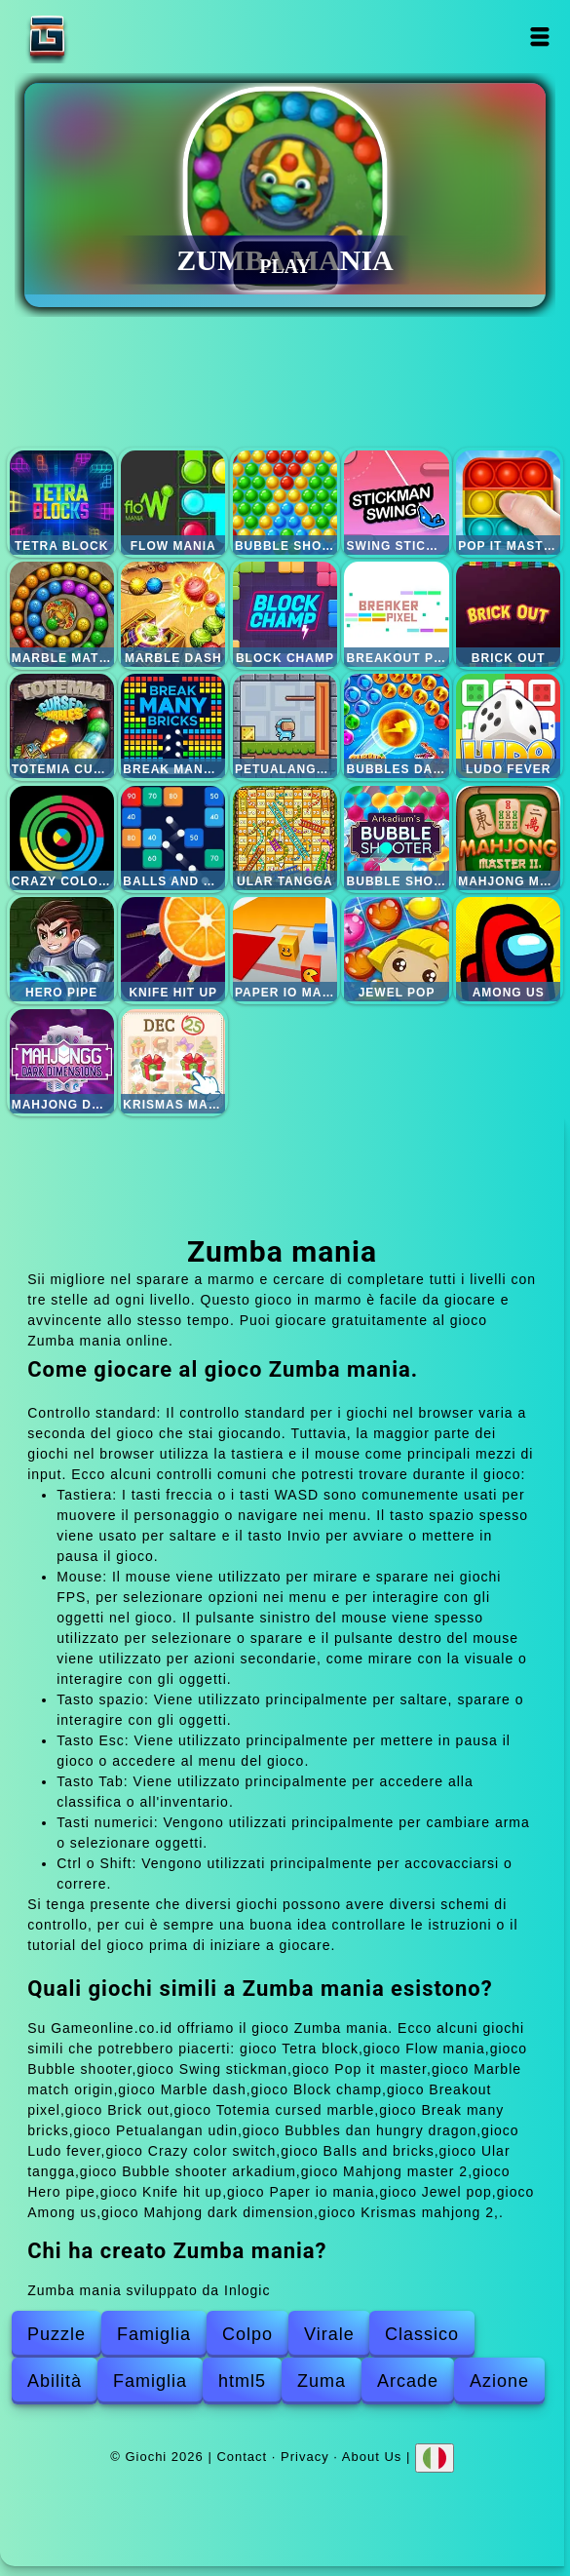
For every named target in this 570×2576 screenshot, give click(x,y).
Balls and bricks (173, 838)
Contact (241, 2455)
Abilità (54, 2381)
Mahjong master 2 (508, 838)
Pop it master (508, 502)
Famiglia (154, 2334)
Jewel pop (396, 949)
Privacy (305, 2455)
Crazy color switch (62, 838)
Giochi (108, 36)
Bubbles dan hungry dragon (396, 726)
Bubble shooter (285, 502)
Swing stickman (396, 502)
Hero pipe (62, 949)
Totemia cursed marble (62, 726)
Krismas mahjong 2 (173, 1061)
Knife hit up (173, 949)
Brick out (508, 614)
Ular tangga (285, 838)
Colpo (247, 2334)
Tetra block (62, 502)
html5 (242, 2381)
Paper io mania (285, 949)
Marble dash (173, 614)
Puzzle (56, 2334)
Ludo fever (508, 726)
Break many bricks (173, 726)
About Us (371, 2455)
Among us (508, 949)
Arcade (407, 2381)
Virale (329, 2334)
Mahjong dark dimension (62, 1061)
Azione (499, 2381)
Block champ (285, 614)
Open (539, 37)
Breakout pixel (396, 614)
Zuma (321, 2381)
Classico (422, 2334)
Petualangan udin (285, 726)
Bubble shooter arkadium (396, 838)
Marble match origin (62, 614)
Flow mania (173, 502)
